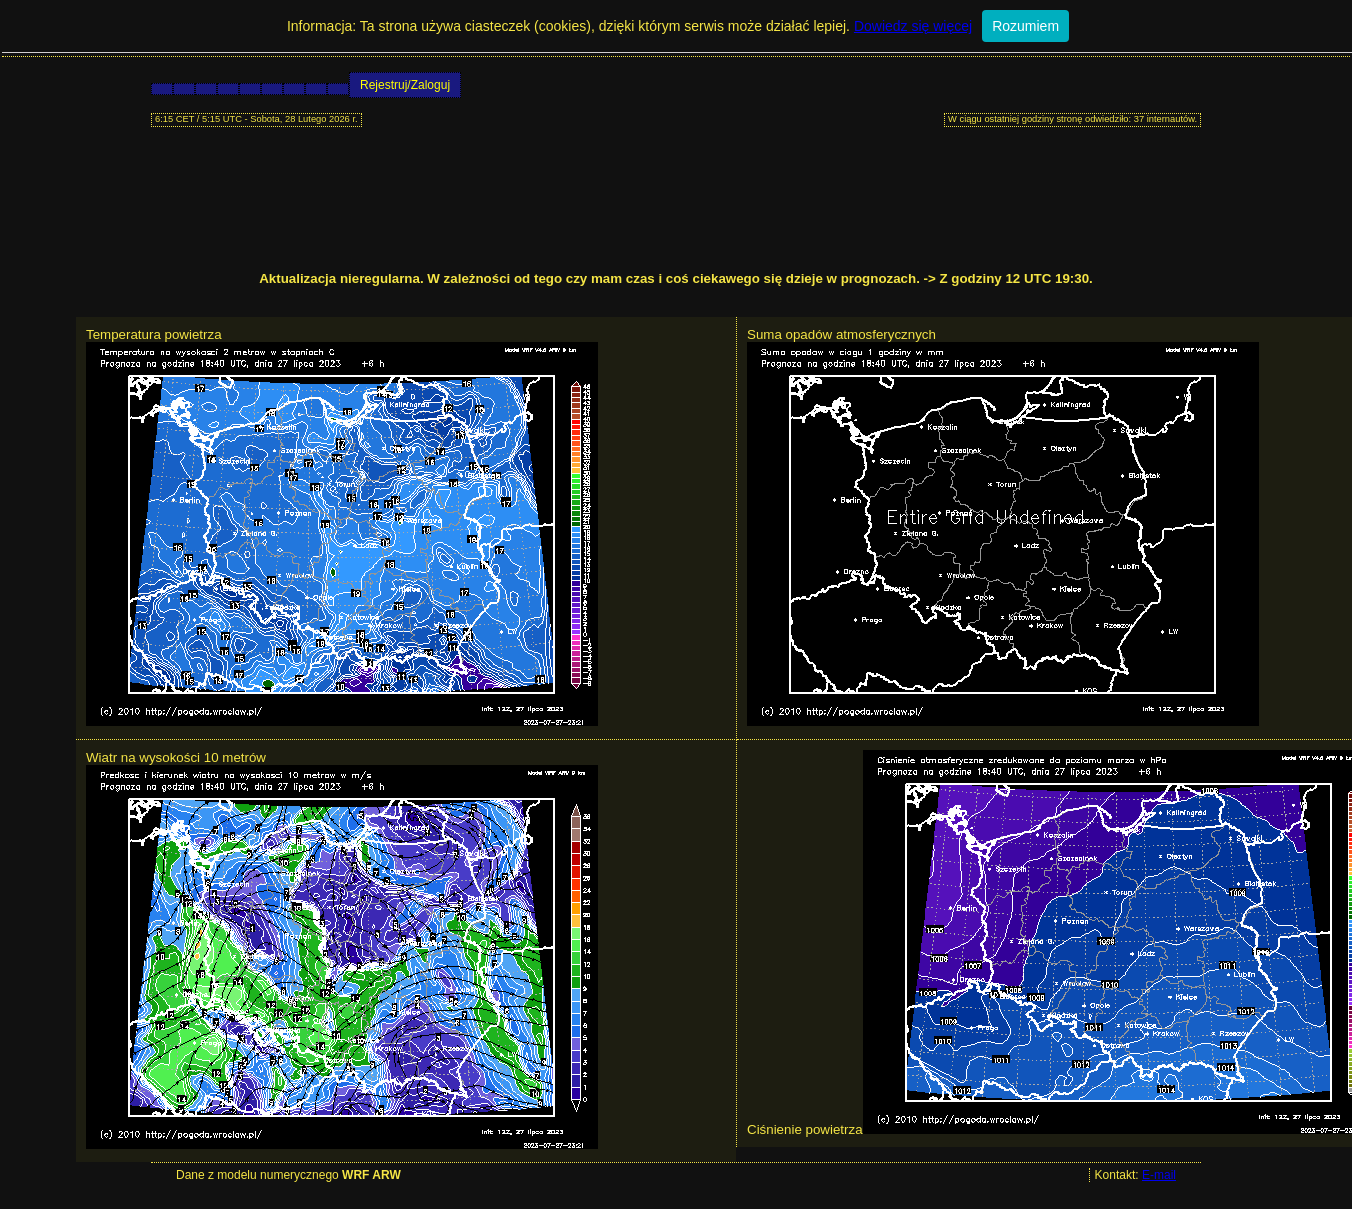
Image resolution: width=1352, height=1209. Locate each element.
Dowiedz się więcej (913, 26)
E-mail (1159, 1175)
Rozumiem (1025, 26)
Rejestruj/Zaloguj (405, 85)
